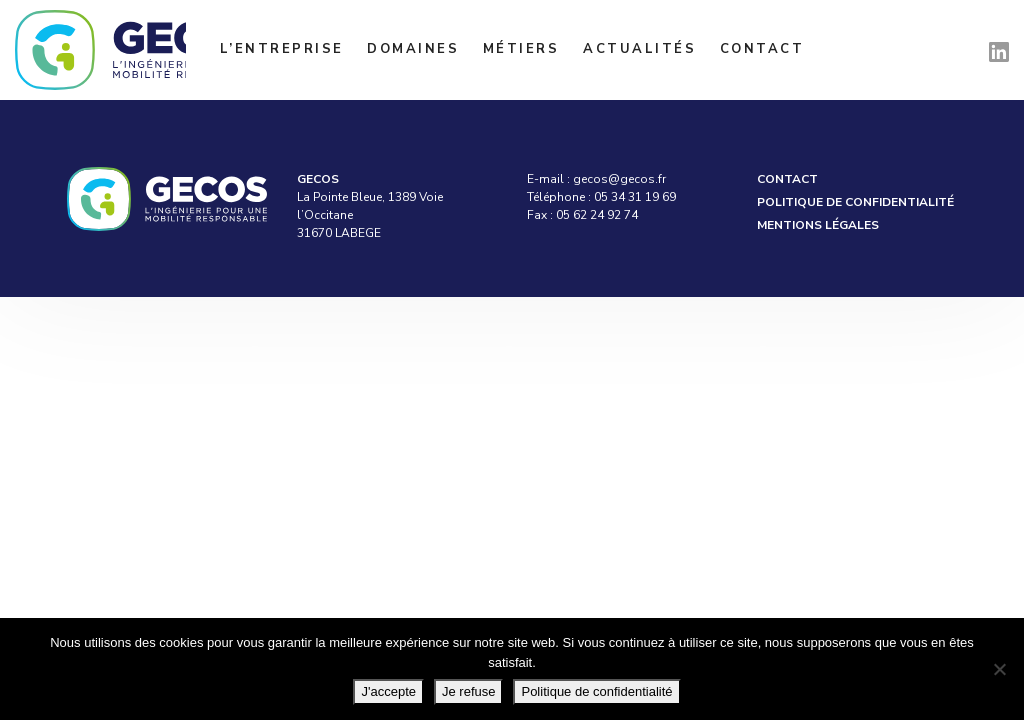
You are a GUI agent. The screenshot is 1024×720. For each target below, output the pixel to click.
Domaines (413, 49)
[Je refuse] (999, 669)
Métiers (521, 49)
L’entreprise (282, 49)
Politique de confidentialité (855, 202)
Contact (762, 49)
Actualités (639, 49)
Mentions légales (818, 225)
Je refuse (468, 691)
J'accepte (388, 691)
